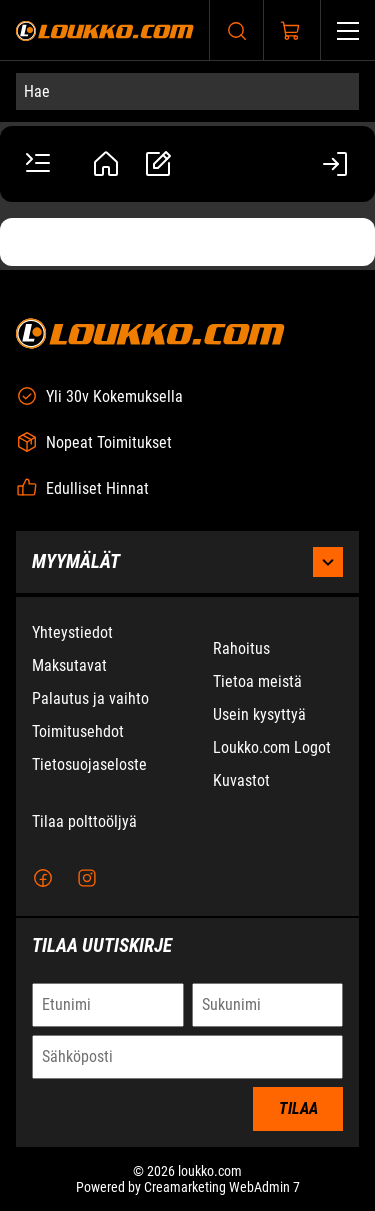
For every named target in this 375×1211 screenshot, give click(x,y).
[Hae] (187, 91)
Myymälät (187, 563)
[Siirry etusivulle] (105, 30)
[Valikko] (348, 30)
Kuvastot (241, 781)
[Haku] (237, 30)
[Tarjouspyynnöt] (158, 164)
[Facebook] (43, 879)
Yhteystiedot (72, 633)
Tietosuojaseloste (89, 765)
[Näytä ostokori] (291, 31)
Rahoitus (241, 649)
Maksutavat (69, 666)
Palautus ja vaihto (90, 699)
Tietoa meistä (257, 682)
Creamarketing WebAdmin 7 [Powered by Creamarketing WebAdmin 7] (222, 1188)
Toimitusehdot (78, 732)
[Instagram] (87, 879)
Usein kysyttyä (259, 715)
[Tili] (106, 164)
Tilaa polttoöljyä (84, 822)
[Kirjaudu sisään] (337, 164)
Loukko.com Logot (272, 748)
